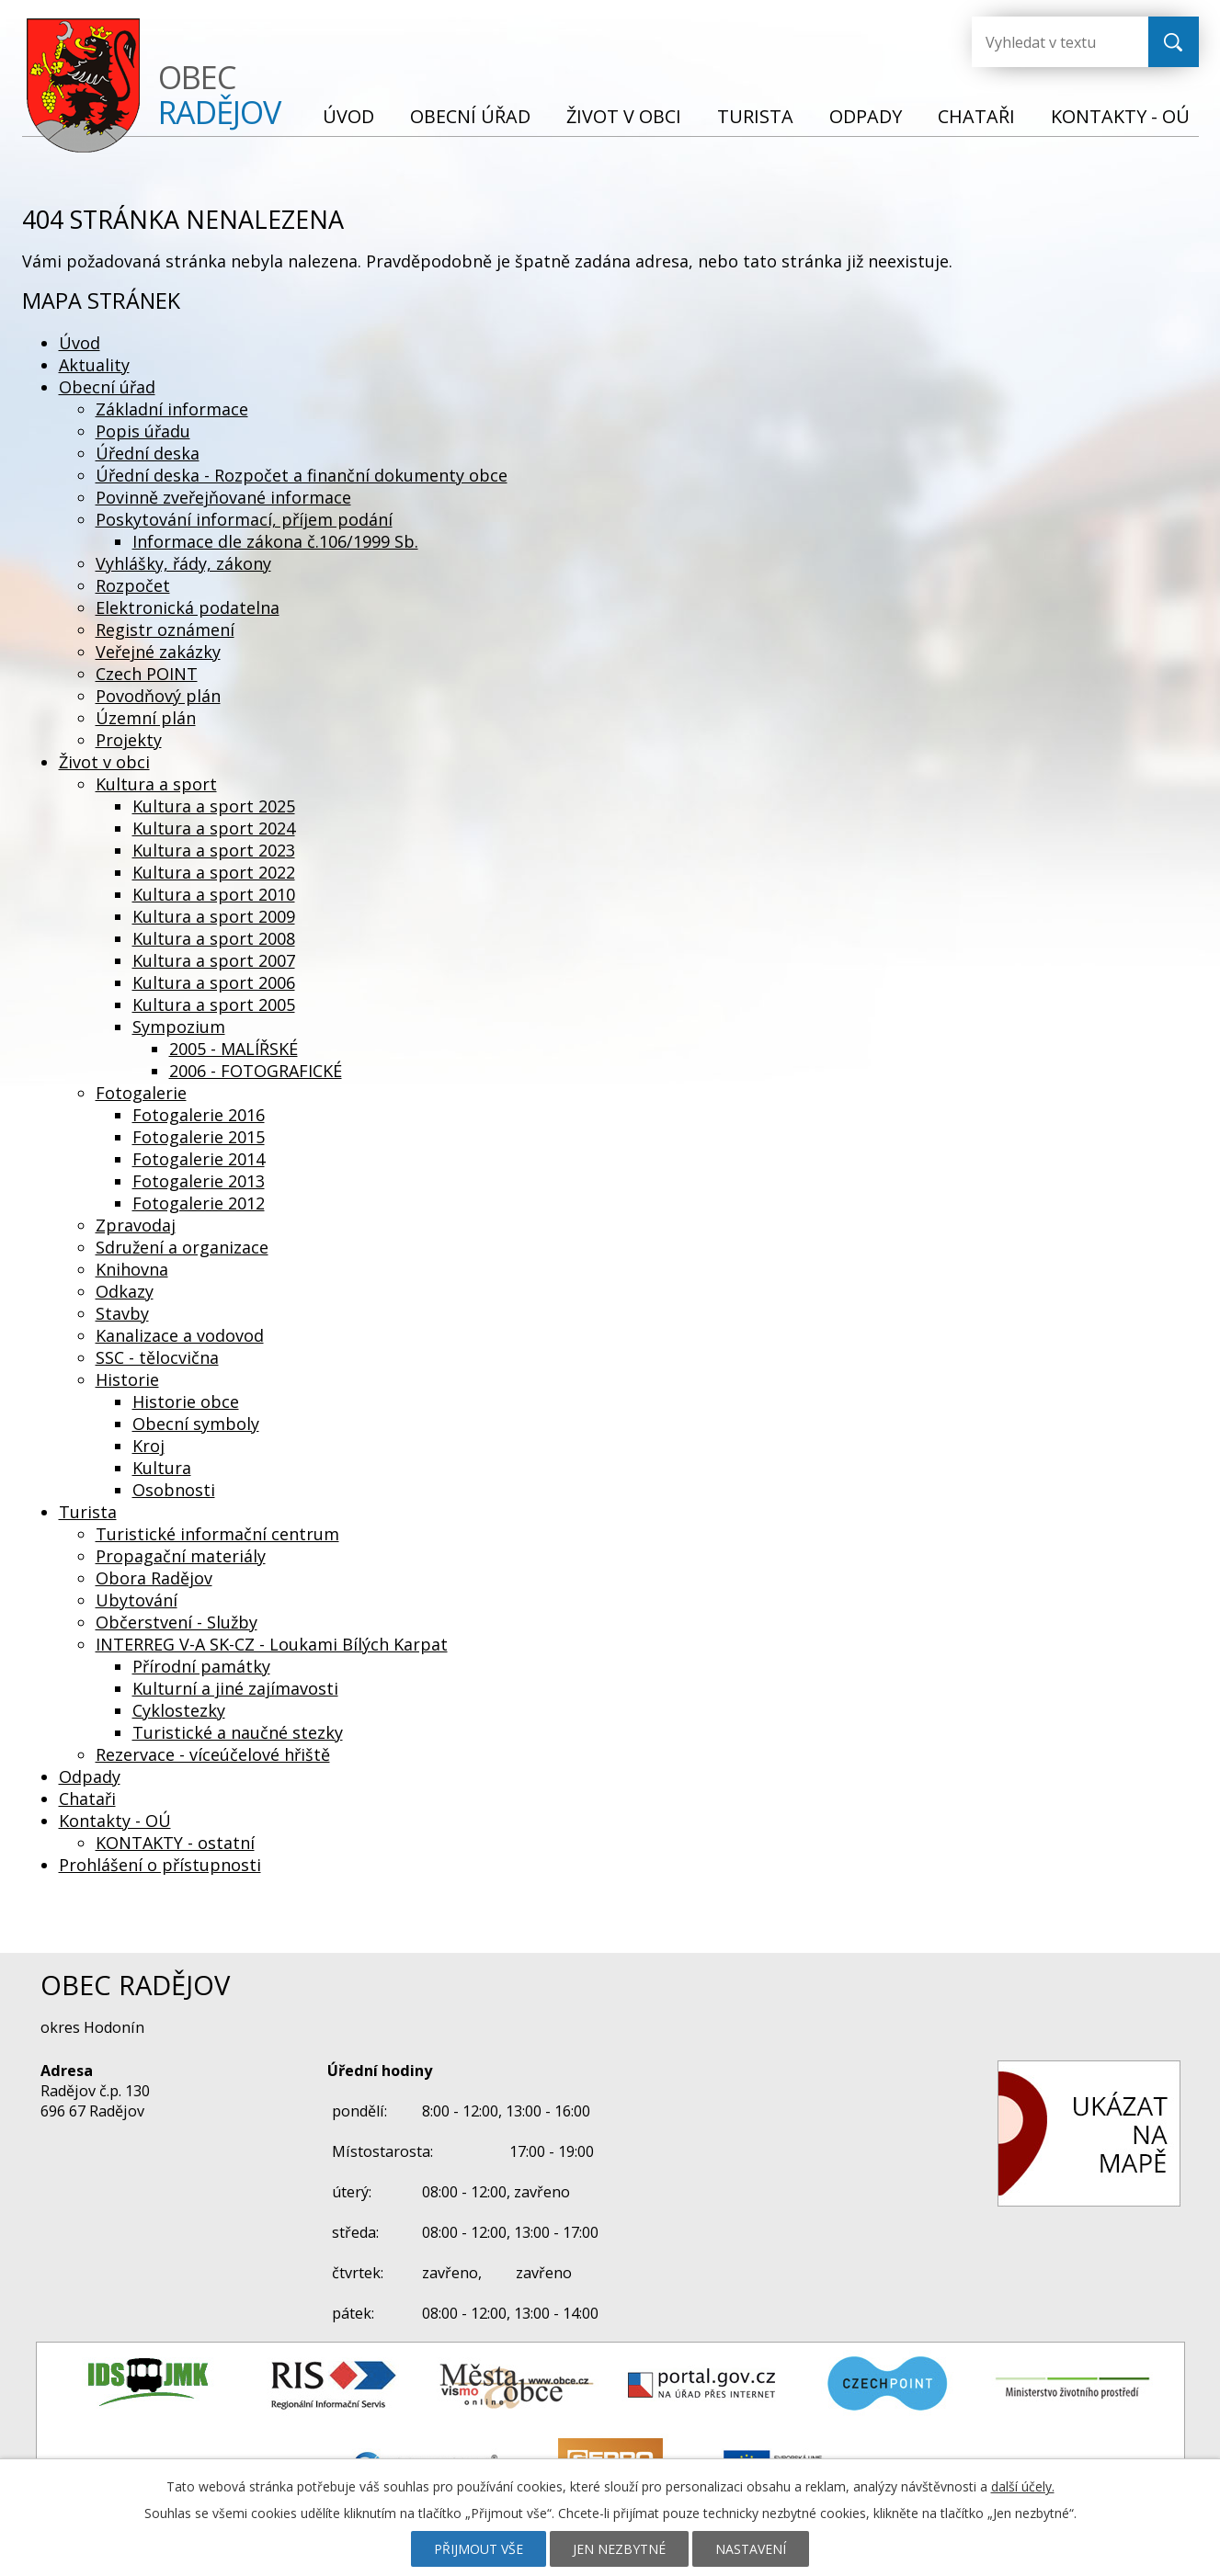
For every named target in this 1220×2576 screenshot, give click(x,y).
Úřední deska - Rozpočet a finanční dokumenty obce (301, 475)
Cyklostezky (178, 1710)
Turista (755, 116)
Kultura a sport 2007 (213, 960)
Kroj (148, 1446)
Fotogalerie (141, 1093)
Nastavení (750, 2549)
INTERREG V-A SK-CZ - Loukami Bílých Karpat (272, 1644)
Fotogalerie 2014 (198, 1159)
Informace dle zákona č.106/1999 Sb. (275, 541)
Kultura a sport (156, 784)
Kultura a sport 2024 (213, 828)
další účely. (1023, 2486)
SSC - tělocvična (157, 1357)
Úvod (348, 116)
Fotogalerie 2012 (198, 1203)
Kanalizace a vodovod (180, 1335)
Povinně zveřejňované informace (223, 497)
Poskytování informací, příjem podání (244, 519)
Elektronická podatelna (187, 607)
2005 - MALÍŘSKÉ (233, 1049)
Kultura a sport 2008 (213, 938)
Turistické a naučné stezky (237, 1732)
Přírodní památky (201, 1666)
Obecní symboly (195, 1424)
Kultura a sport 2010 (213, 894)
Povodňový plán (158, 696)
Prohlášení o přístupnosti (160, 1865)
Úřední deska (148, 453)
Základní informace (172, 409)
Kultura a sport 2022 (213, 872)
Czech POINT (147, 674)
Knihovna (132, 1269)
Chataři (976, 116)
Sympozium (178, 1027)
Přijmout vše (478, 2549)
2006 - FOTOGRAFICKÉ (255, 1071)
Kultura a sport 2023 (213, 850)
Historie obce (185, 1401)
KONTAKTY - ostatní (175, 1843)
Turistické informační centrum (217, 1534)
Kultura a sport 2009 (213, 916)
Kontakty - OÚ (1120, 116)
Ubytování (136, 1600)
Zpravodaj (136, 1225)
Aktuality (94, 365)
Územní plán (146, 718)
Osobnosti (173, 1490)
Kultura (161, 1468)
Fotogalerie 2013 (198, 1181)
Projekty (129, 740)
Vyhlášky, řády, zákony (183, 563)
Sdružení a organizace (182, 1247)
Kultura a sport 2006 (213, 982)
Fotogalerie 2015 (198, 1137)
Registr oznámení (165, 629)
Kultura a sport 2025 (213, 806)
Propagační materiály (181, 1556)
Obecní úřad (470, 116)
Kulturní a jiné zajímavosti (235, 1688)
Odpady (865, 116)
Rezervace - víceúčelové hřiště (213, 1754)
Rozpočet (133, 585)
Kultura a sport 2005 (213, 1004)
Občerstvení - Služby (176, 1622)
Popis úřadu (143, 431)
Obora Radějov (154, 1578)
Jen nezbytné (619, 2549)
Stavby (122, 1313)
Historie (127, 1379)
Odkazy (125, 1291)
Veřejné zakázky (158, 652)
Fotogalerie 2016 (198, 1115)
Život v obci (623, 116)
